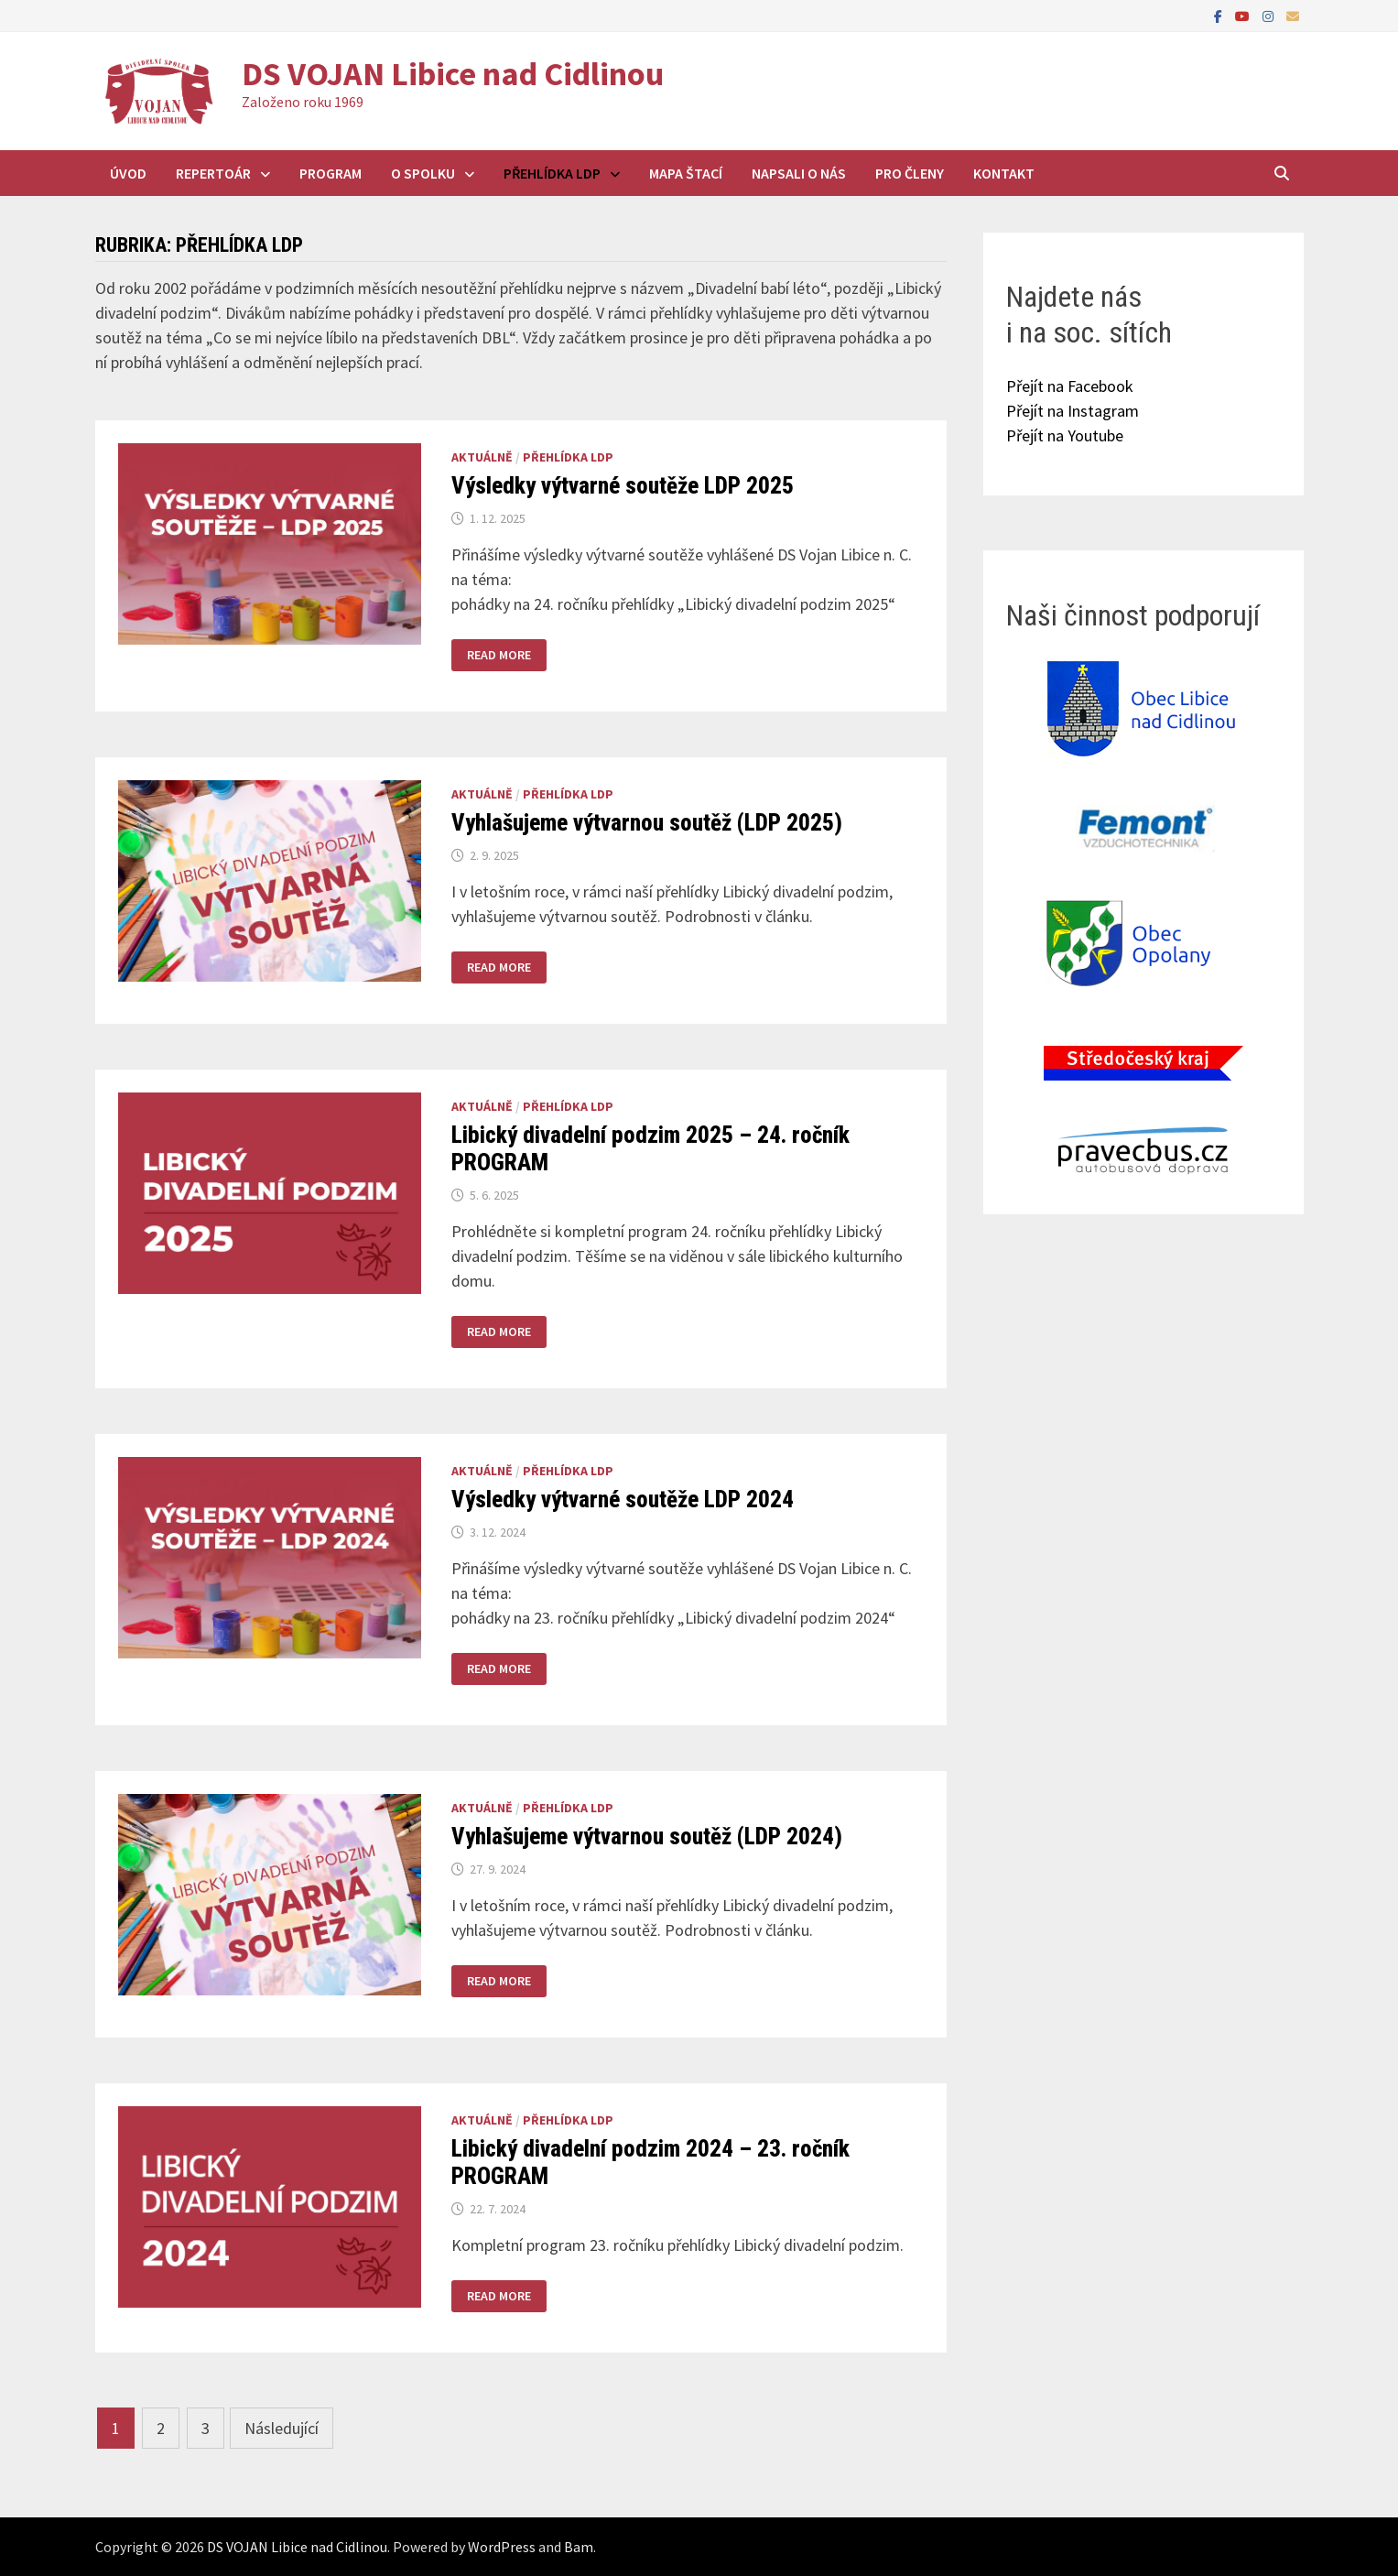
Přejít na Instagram (1072, 410)
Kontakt (1004, 173)
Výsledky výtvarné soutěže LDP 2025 (622, 486)
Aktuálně (482, 457)
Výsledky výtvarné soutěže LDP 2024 (622, 1499)
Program (330, 173)
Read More (498, 655)
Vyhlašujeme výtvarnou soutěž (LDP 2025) (646, 823)
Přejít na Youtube (1064, 435)
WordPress (502, 2547)
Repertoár (213, 173)
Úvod (128, 173)
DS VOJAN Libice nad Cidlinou (453, 73)
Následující (281, 2428)
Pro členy (909, 173)
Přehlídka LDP (552, 173)
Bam (578, 2547)
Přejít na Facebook (1069, 386)
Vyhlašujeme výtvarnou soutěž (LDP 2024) (646, 1836)
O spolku (423, 173)
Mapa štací (685, 173)
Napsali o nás (799, 173)
